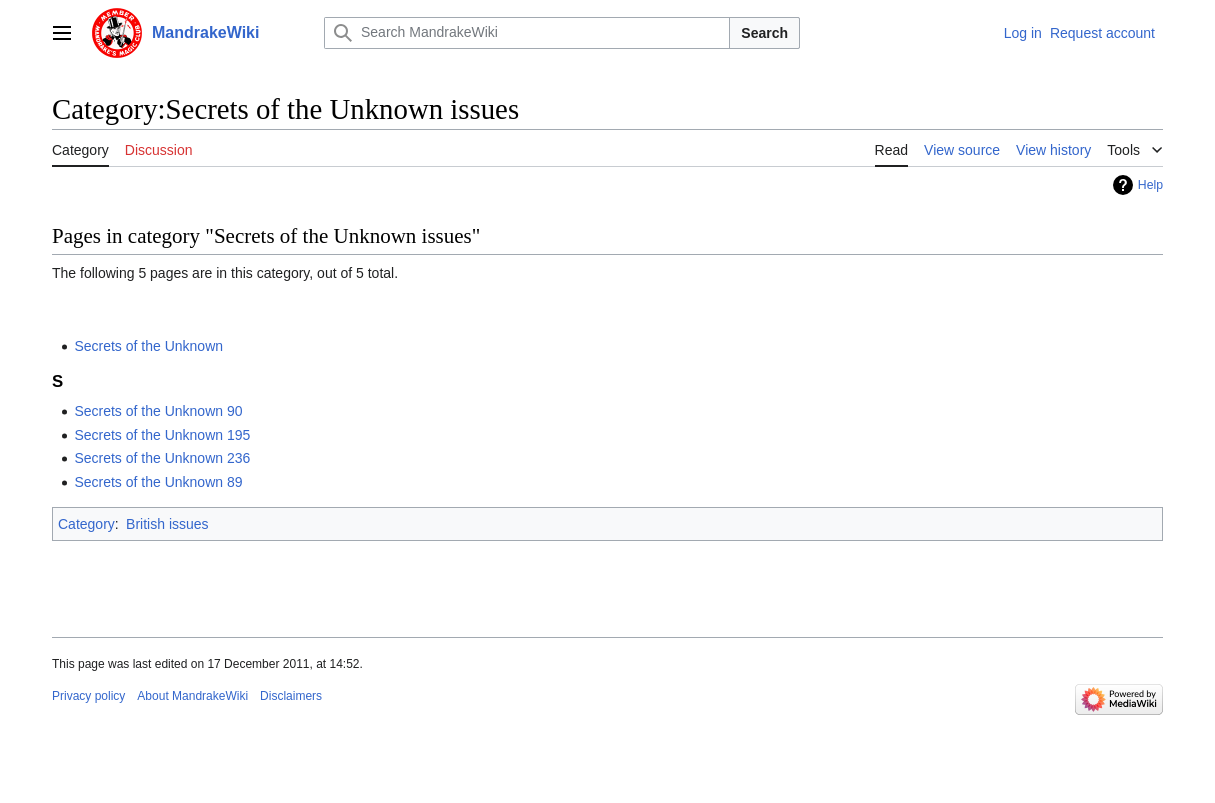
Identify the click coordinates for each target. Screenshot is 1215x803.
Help (1150, 185)
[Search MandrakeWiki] (527, 33)
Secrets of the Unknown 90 (158, 411)
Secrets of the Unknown (148, 346)
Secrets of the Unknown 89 (158, 482)
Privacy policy (88, 696)
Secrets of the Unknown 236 (162, 458)
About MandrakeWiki (192, 696)
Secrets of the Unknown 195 (162, 435)
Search (764, 33)
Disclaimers (291, 696)
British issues (167, 524)
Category (86, 524)
